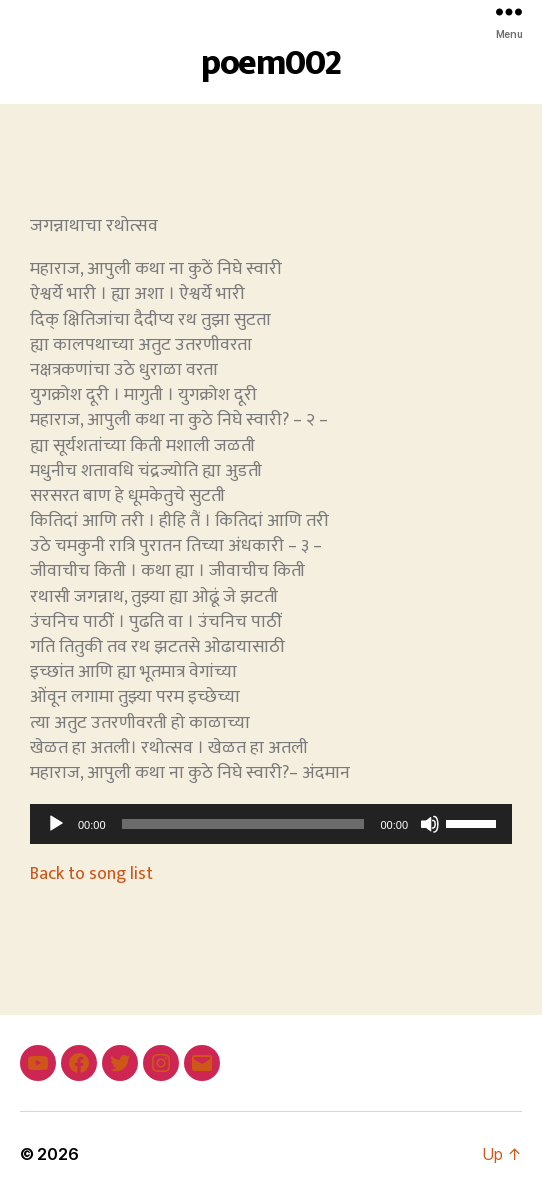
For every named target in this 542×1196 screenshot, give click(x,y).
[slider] (243, 824)
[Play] (56, 824)
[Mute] (430, 824)
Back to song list (91, 874)
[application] (271, 824)
